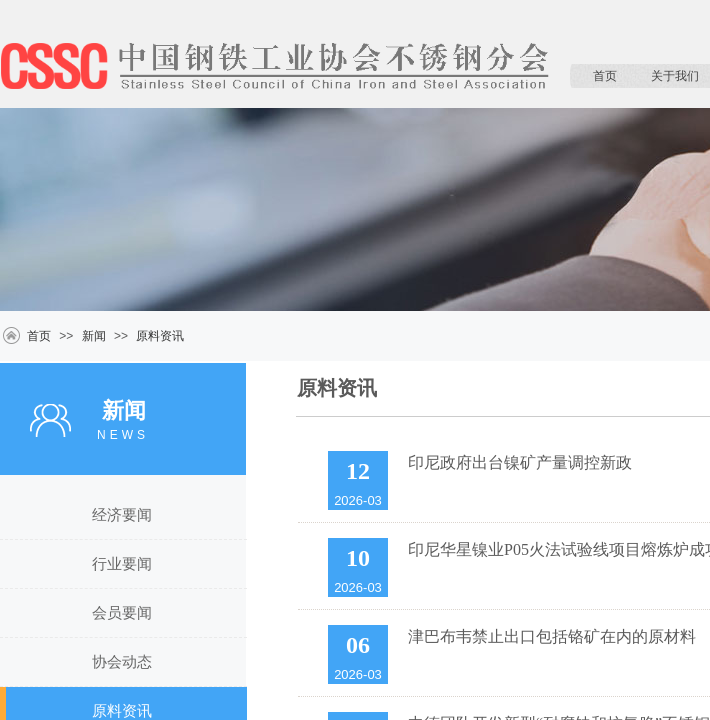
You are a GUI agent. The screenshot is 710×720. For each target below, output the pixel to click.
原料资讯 (160, 336)
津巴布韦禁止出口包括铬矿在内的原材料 (552, 636)
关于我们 (675, 76)
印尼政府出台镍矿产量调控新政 (520, 462)
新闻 (94, 336)
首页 (605, 76)
